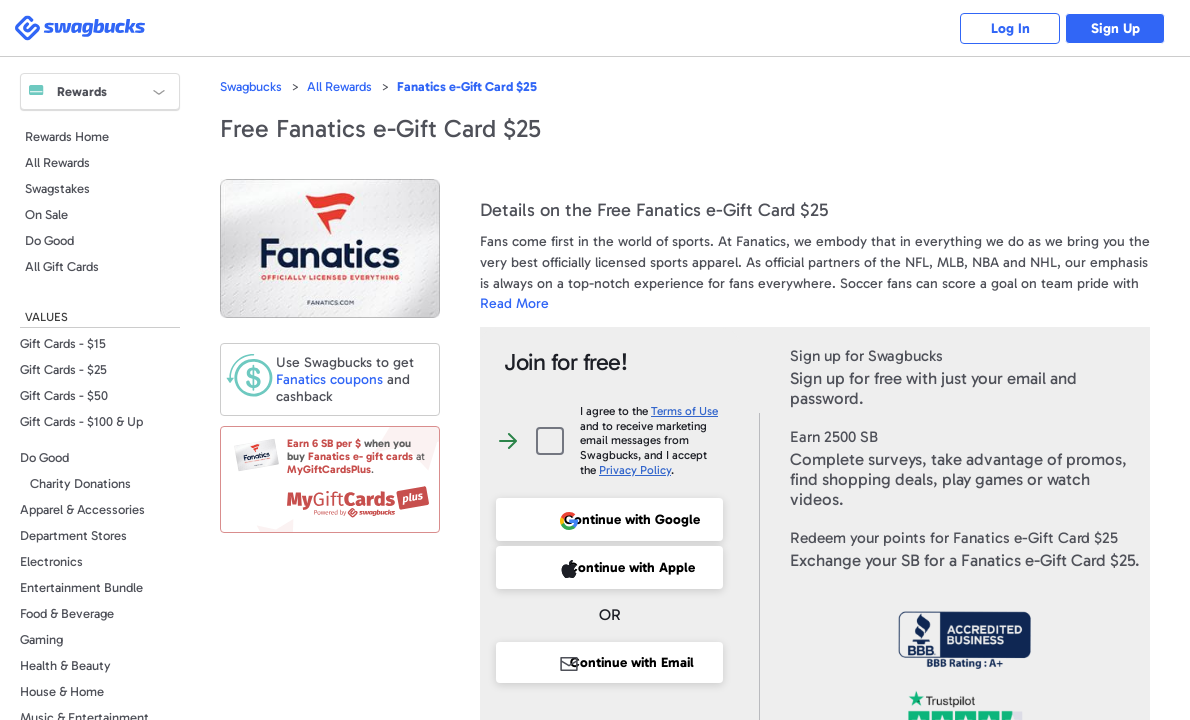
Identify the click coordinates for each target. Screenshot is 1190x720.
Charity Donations (80, 483)
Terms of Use (684, 411)
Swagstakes (57, 188)
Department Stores (73, 535)
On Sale (46, 214)
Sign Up (1115, 28)
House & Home (62, 691)
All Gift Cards (62, 266)
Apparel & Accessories (82, 509)
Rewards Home (67, 136)
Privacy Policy (635, 470)
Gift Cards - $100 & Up (81, 421)
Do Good (49, 240)
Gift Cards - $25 (63, 369)
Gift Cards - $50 (64, 395)
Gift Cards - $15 (63, 343)
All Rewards (57, 162)
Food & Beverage (67, 613)
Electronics (51, 561)
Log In (1010, 28)
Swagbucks (251, 86)
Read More (514, 303)
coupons (329, 379)
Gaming (41, 639)
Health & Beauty (65, 665)
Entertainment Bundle (81, 587)
